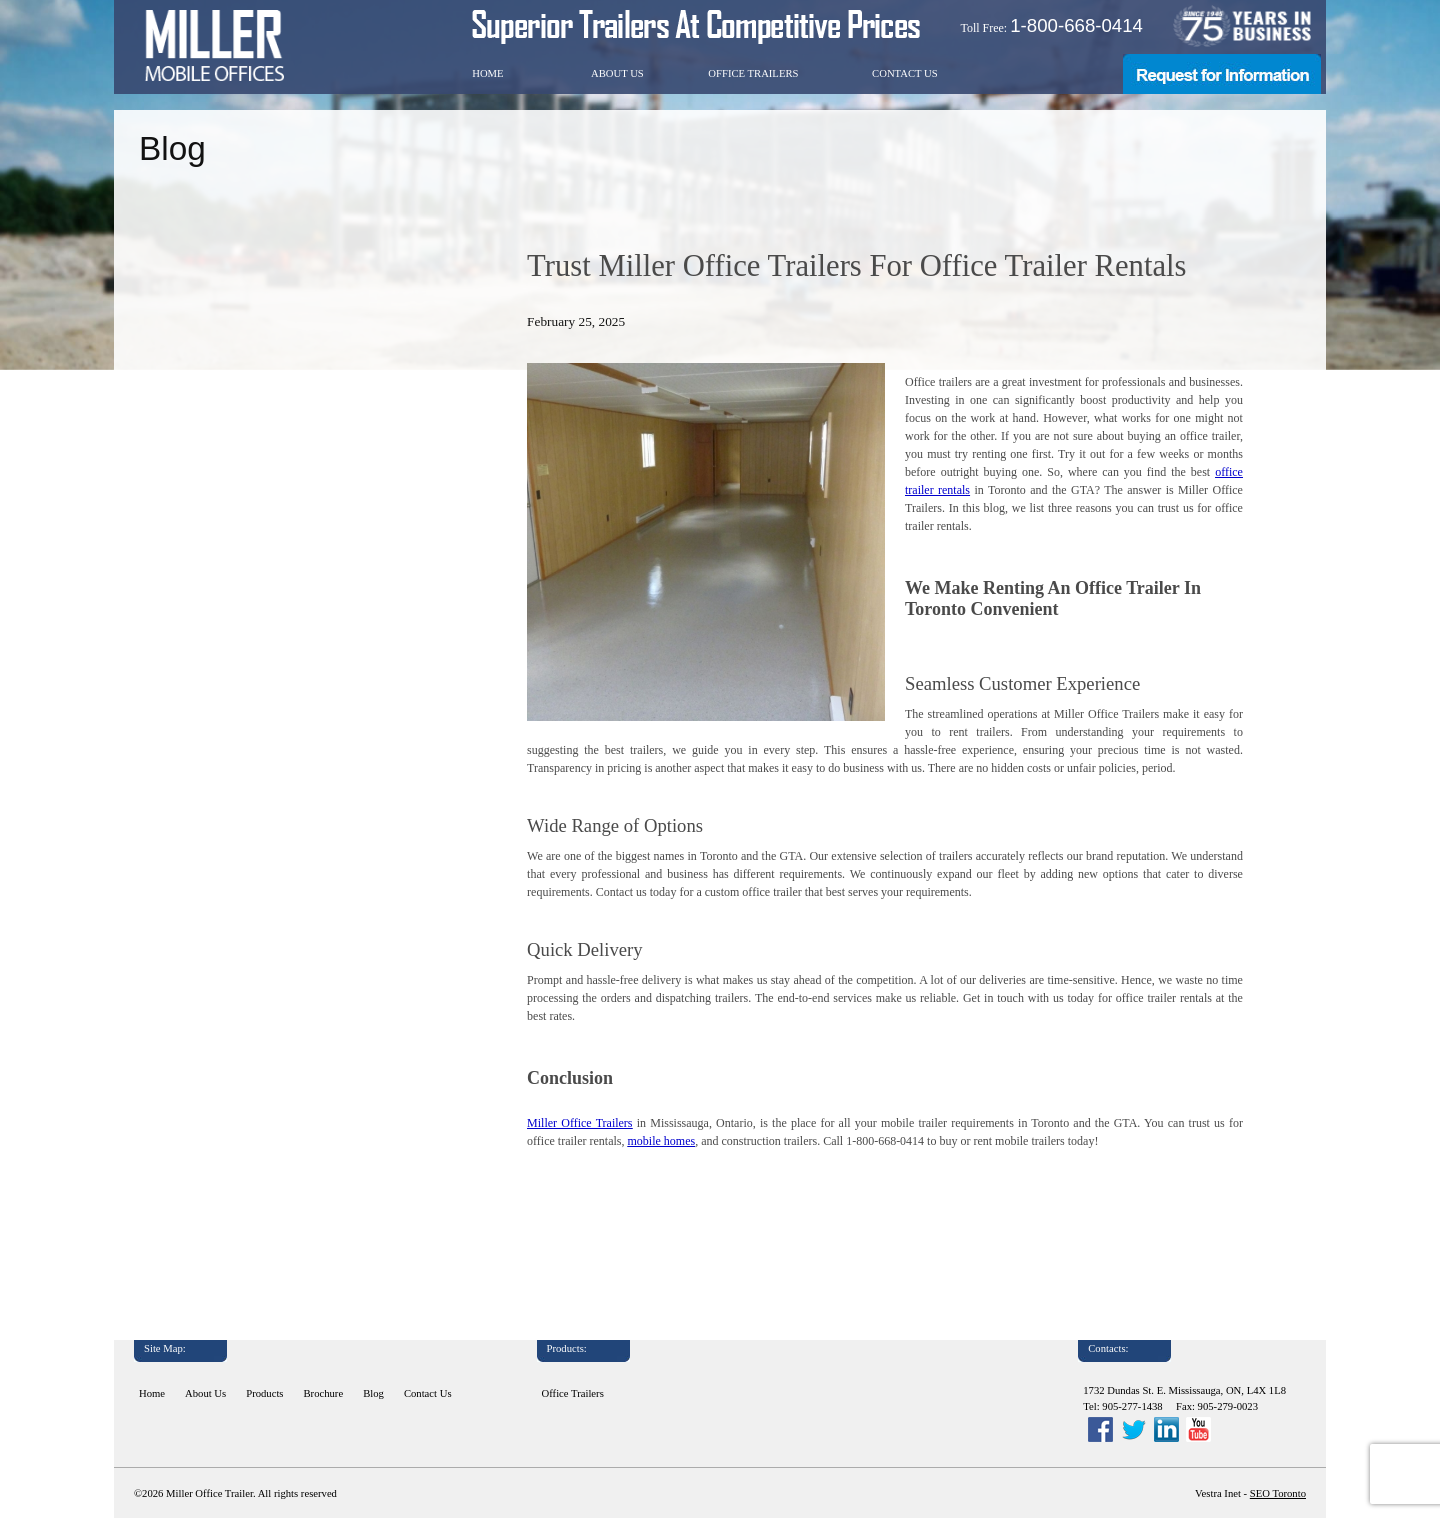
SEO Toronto (1278, 1493)
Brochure (324, 1393)
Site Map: (165, 1348)
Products (264, 1393)
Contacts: (1108, 1348)
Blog (373, 1393)
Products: (567, 1348)
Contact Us (905, 73)
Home (487, 73)
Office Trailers (753, 73)
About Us (617, 73)
